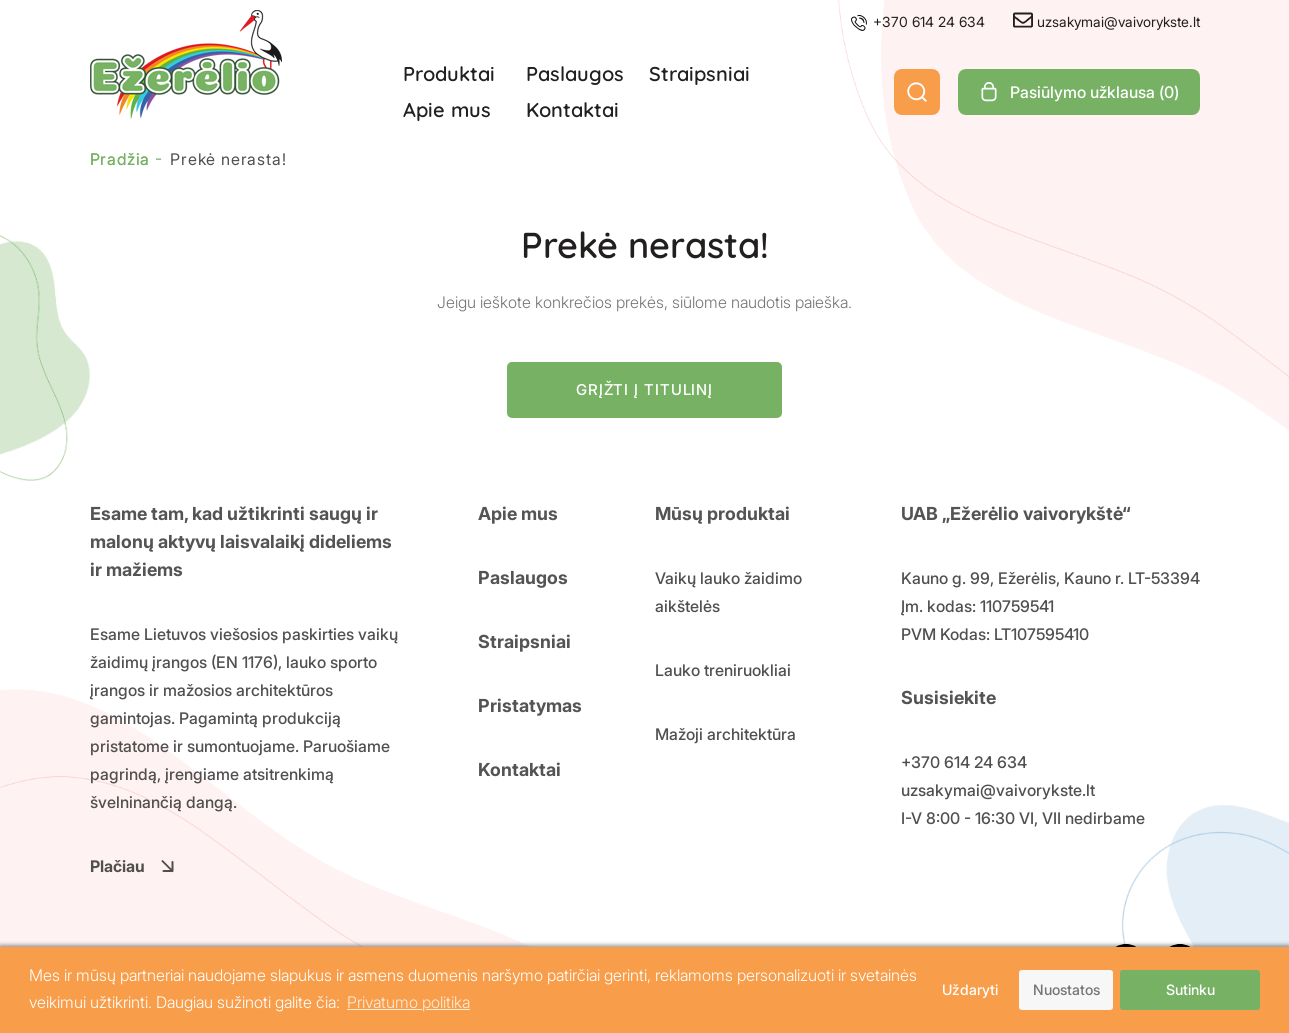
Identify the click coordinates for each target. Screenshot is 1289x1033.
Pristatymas (530, 705)
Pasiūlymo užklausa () (1079, 92)
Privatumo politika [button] (408, 1002)
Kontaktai (572, 109)
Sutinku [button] (1190, 989)
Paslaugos (575, 73)
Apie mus (447, 109)
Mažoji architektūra (725, 734)
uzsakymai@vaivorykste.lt (1106, 21)
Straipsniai (699, 73)
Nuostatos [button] (1066, 989)
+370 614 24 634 (917, 21)
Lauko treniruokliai (723, 670)
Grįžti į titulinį (644, 389)
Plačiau (132, 866)
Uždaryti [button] (970, 989)
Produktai (449, 73)
